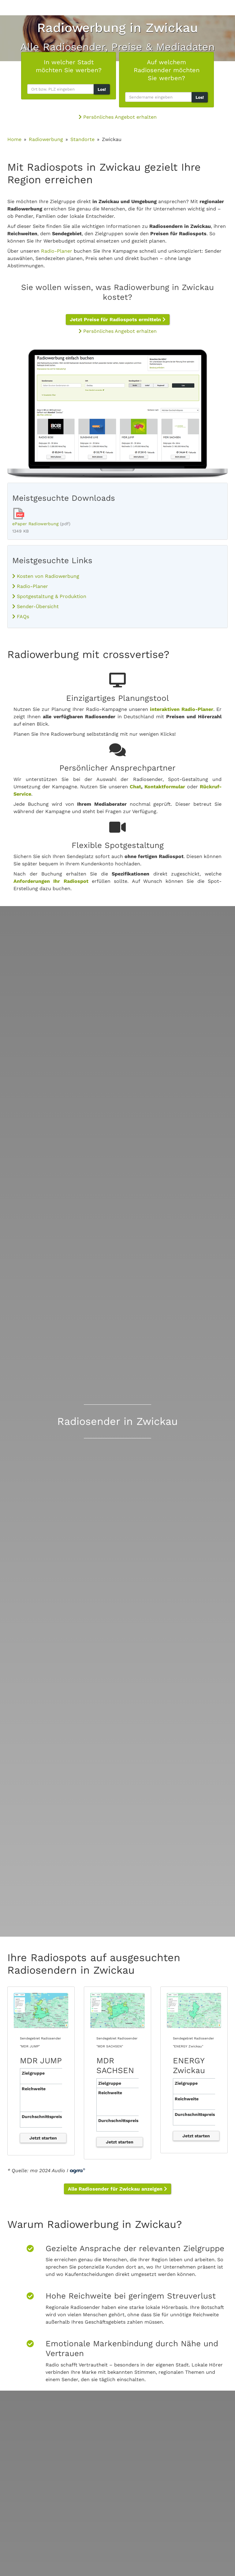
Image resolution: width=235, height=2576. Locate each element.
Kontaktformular (164, 787)
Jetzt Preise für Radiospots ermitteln (118, 319)
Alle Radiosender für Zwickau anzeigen (117, 2189)
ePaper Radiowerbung (35, 523)
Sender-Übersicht (35, 606)
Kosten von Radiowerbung (45, 576)
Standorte (82, 139)
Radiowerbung (46, 139)
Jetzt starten (43, 2138)
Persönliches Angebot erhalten (118, 117)
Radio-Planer (56, 251)
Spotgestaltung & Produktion (49, 596)
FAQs (20, 616)
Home (14, 139)
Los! (102, 89)
